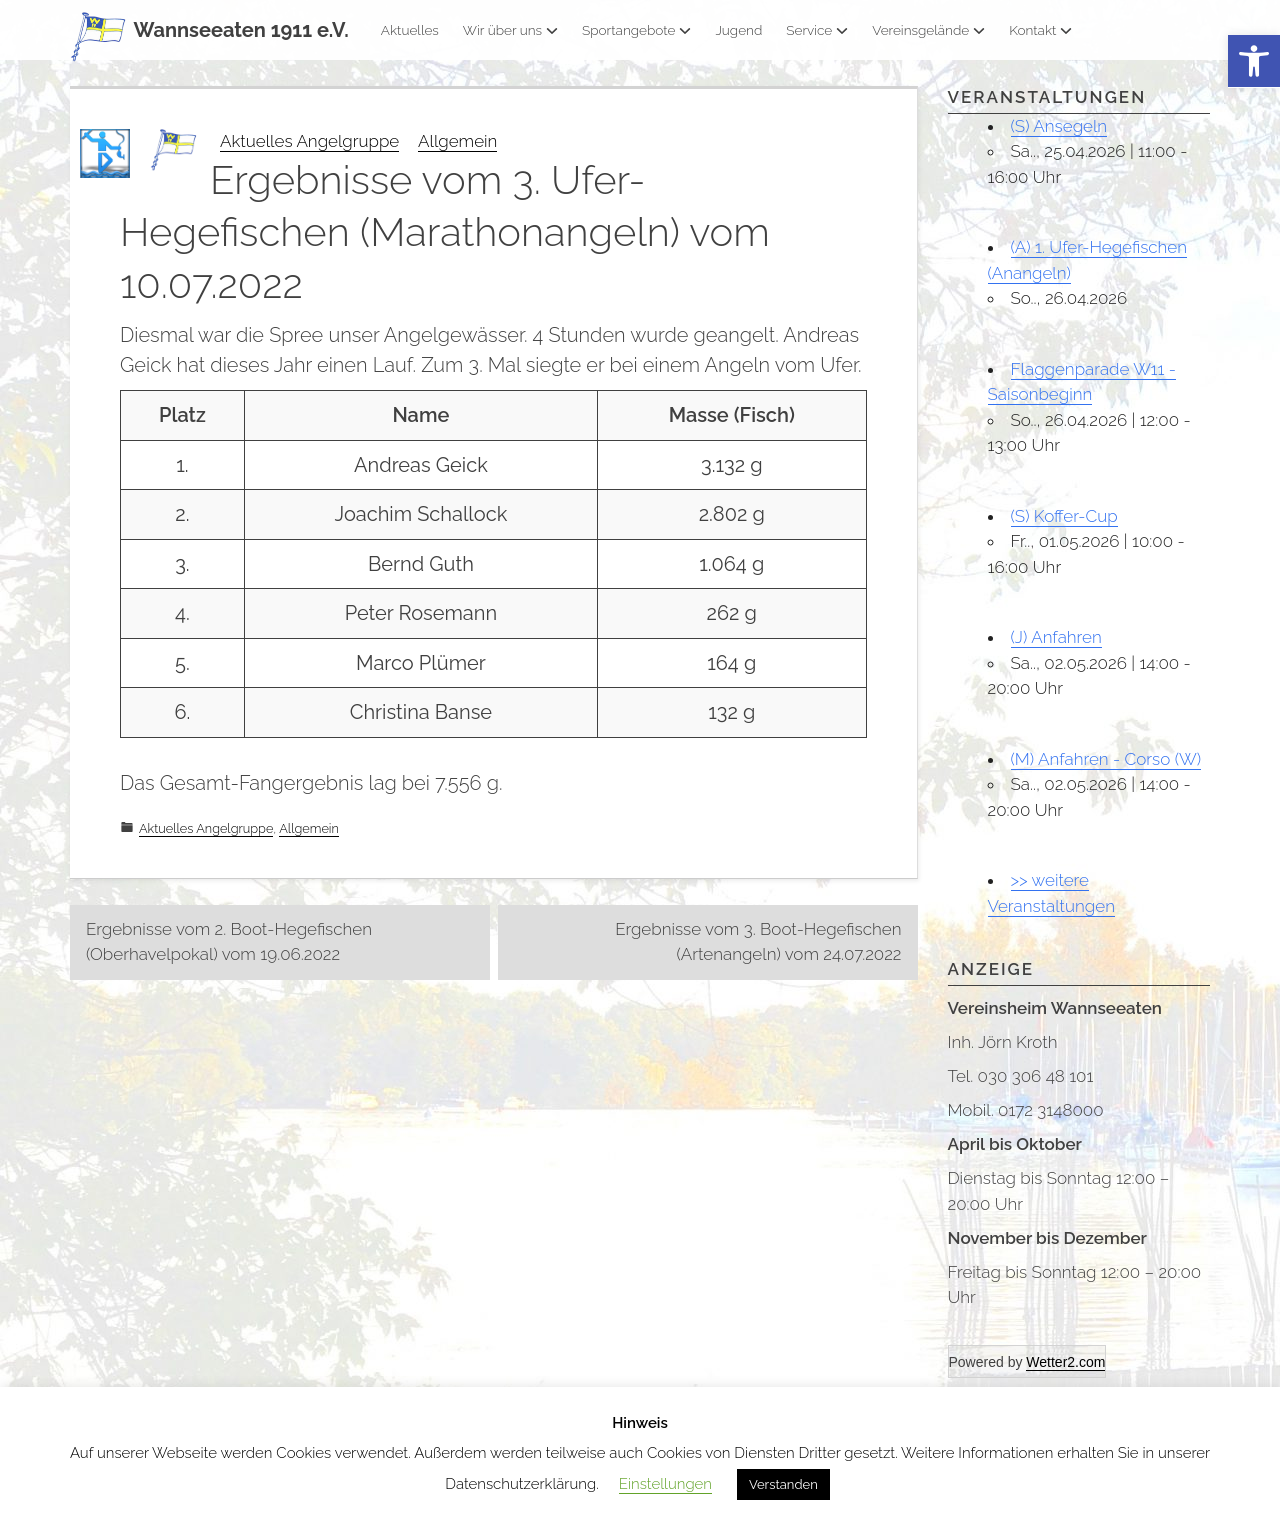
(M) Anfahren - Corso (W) (1106, 759)
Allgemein (457, 141)
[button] (1254, 61)
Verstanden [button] (783, 1484)
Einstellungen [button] (665, 1484)
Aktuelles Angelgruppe (309, 141)
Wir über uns (510, 30)
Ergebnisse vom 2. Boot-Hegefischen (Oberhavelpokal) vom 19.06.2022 (229, 942)
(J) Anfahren (1056, 637)
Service (817, 30)
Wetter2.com (1065, 1362)
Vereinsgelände (928, 30)
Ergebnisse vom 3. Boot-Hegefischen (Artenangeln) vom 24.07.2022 (758, 942)
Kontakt (1040, 30)
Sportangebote (636, 30)
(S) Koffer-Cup (1064, 516)
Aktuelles (410, 30)
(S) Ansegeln (1059, 126)
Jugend (738, 30)
